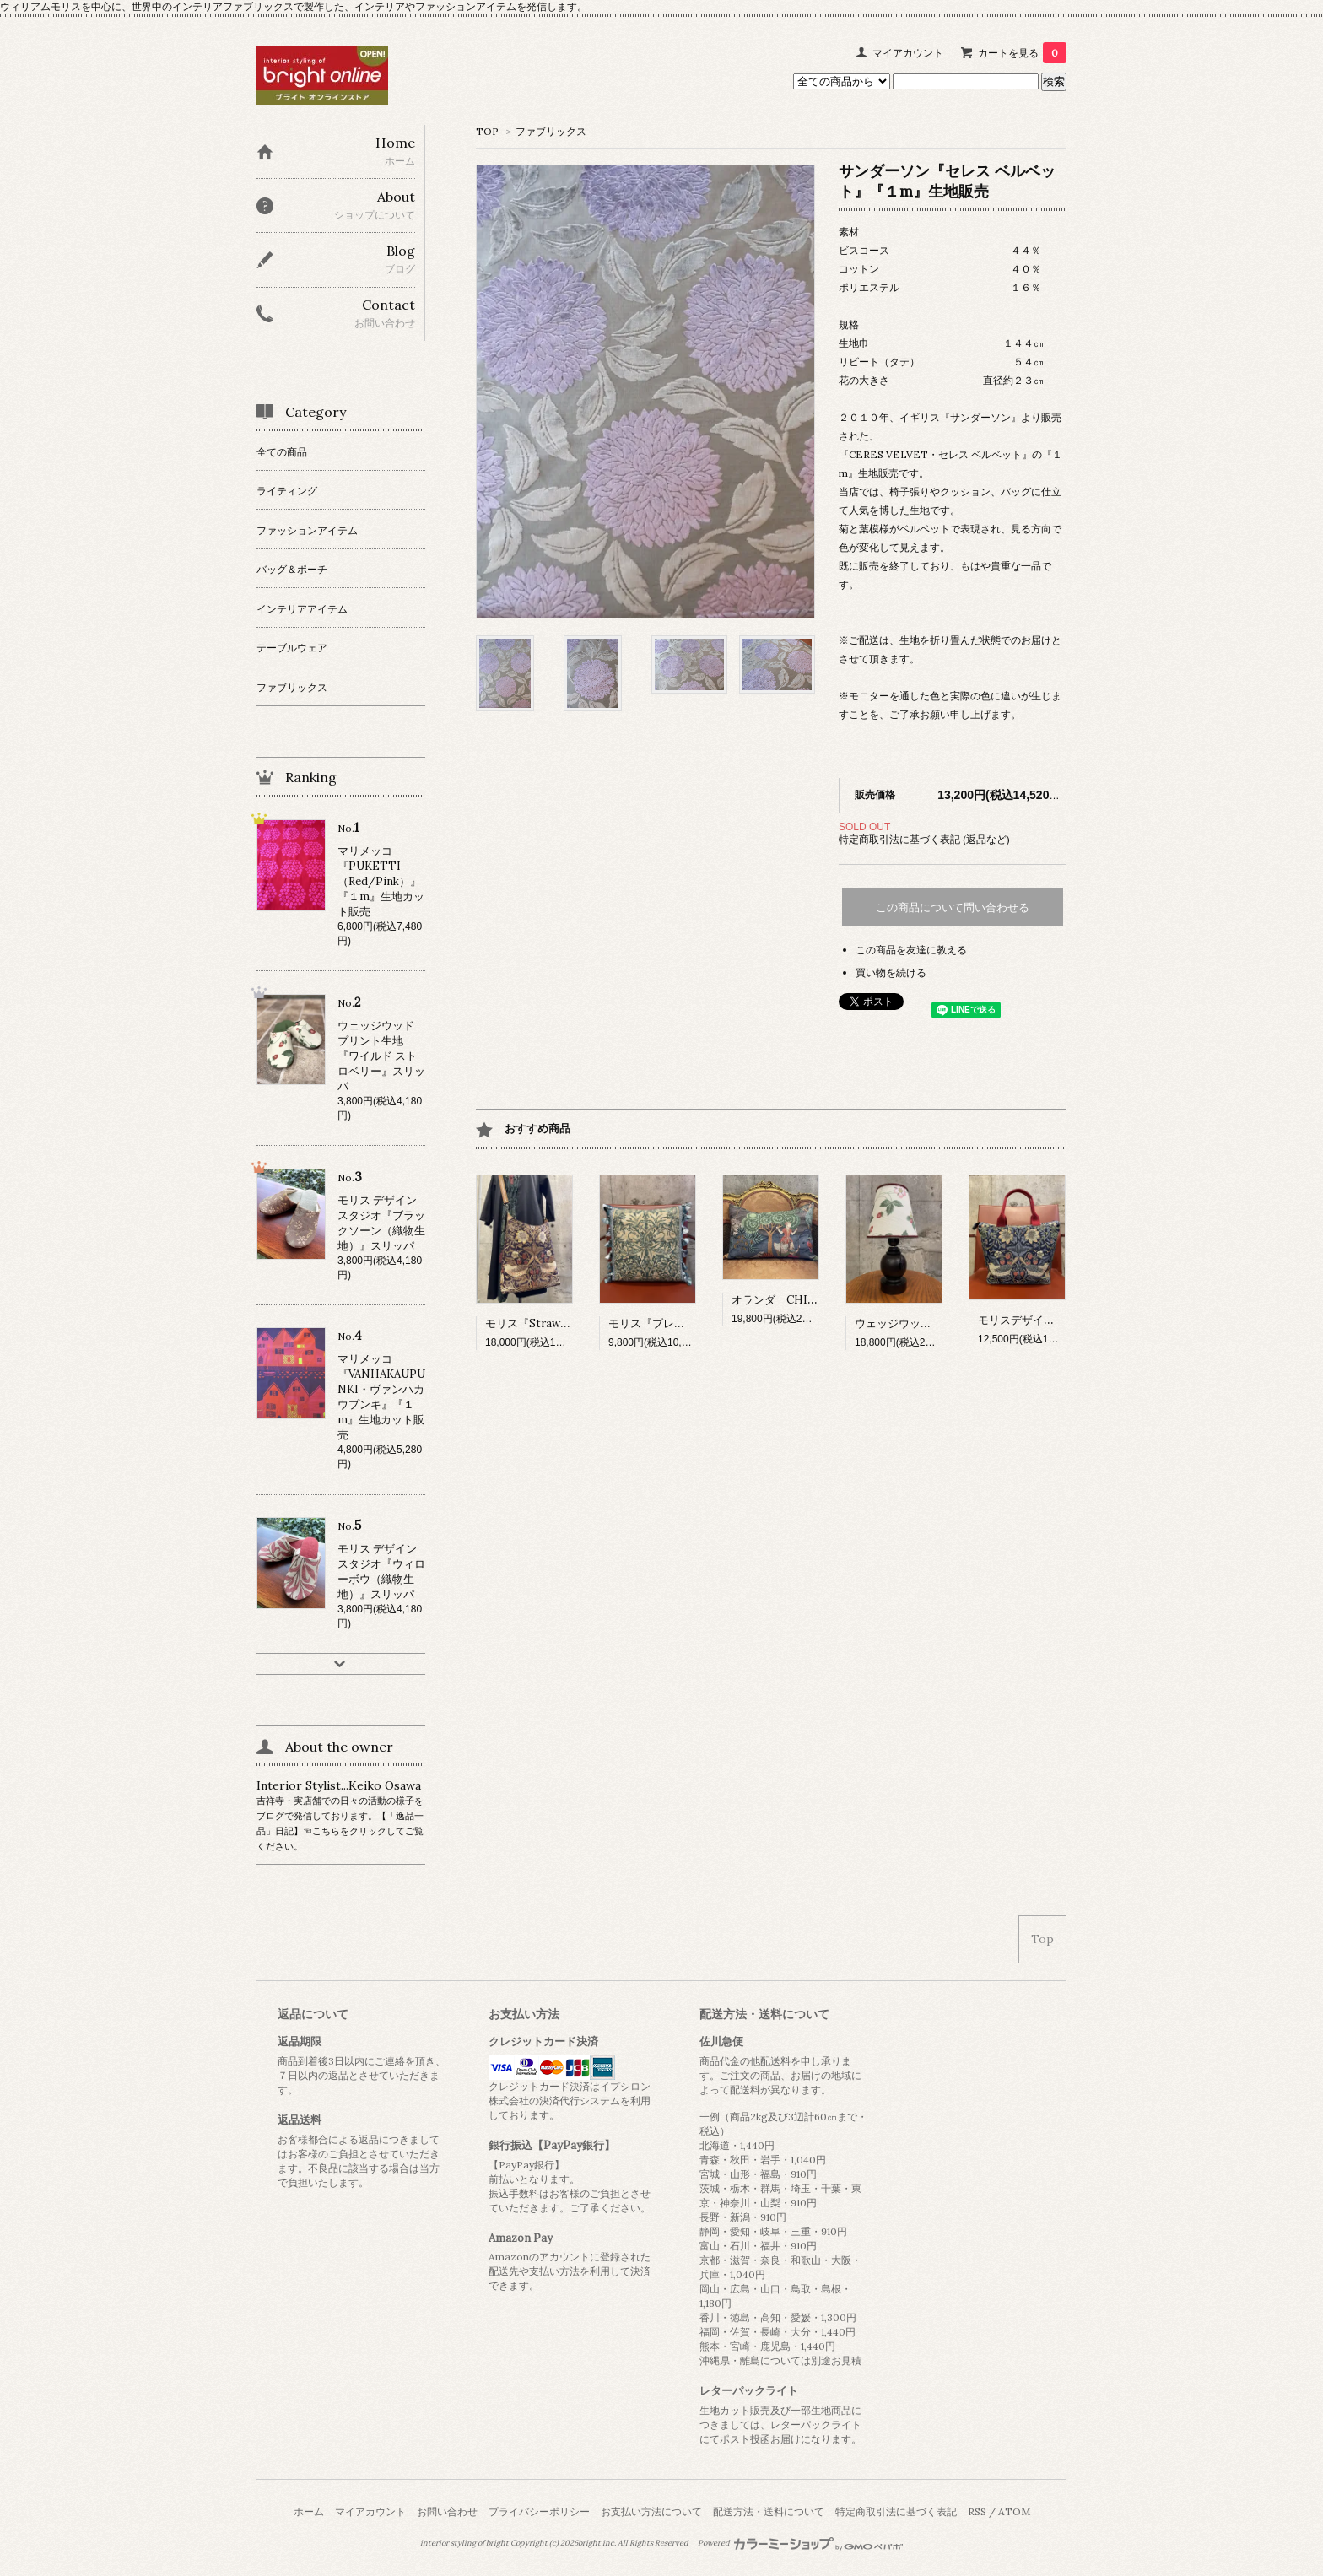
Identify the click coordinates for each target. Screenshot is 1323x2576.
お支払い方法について (651, 2511)
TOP (487, 131)
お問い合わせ (447, 2511)
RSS (977, 2511)
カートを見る (1022, 52)
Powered (800, 2543)
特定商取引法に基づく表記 (896, 2511)
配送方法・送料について (768, 2511)
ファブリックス (551, 131)
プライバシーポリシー (539, 2511)
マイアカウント (907, 52)
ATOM (1014, 2511)
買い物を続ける (891, 972)
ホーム (309, 2511)
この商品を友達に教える (911, 949)
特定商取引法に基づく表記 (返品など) (924, 839)
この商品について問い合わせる (952, 907)
